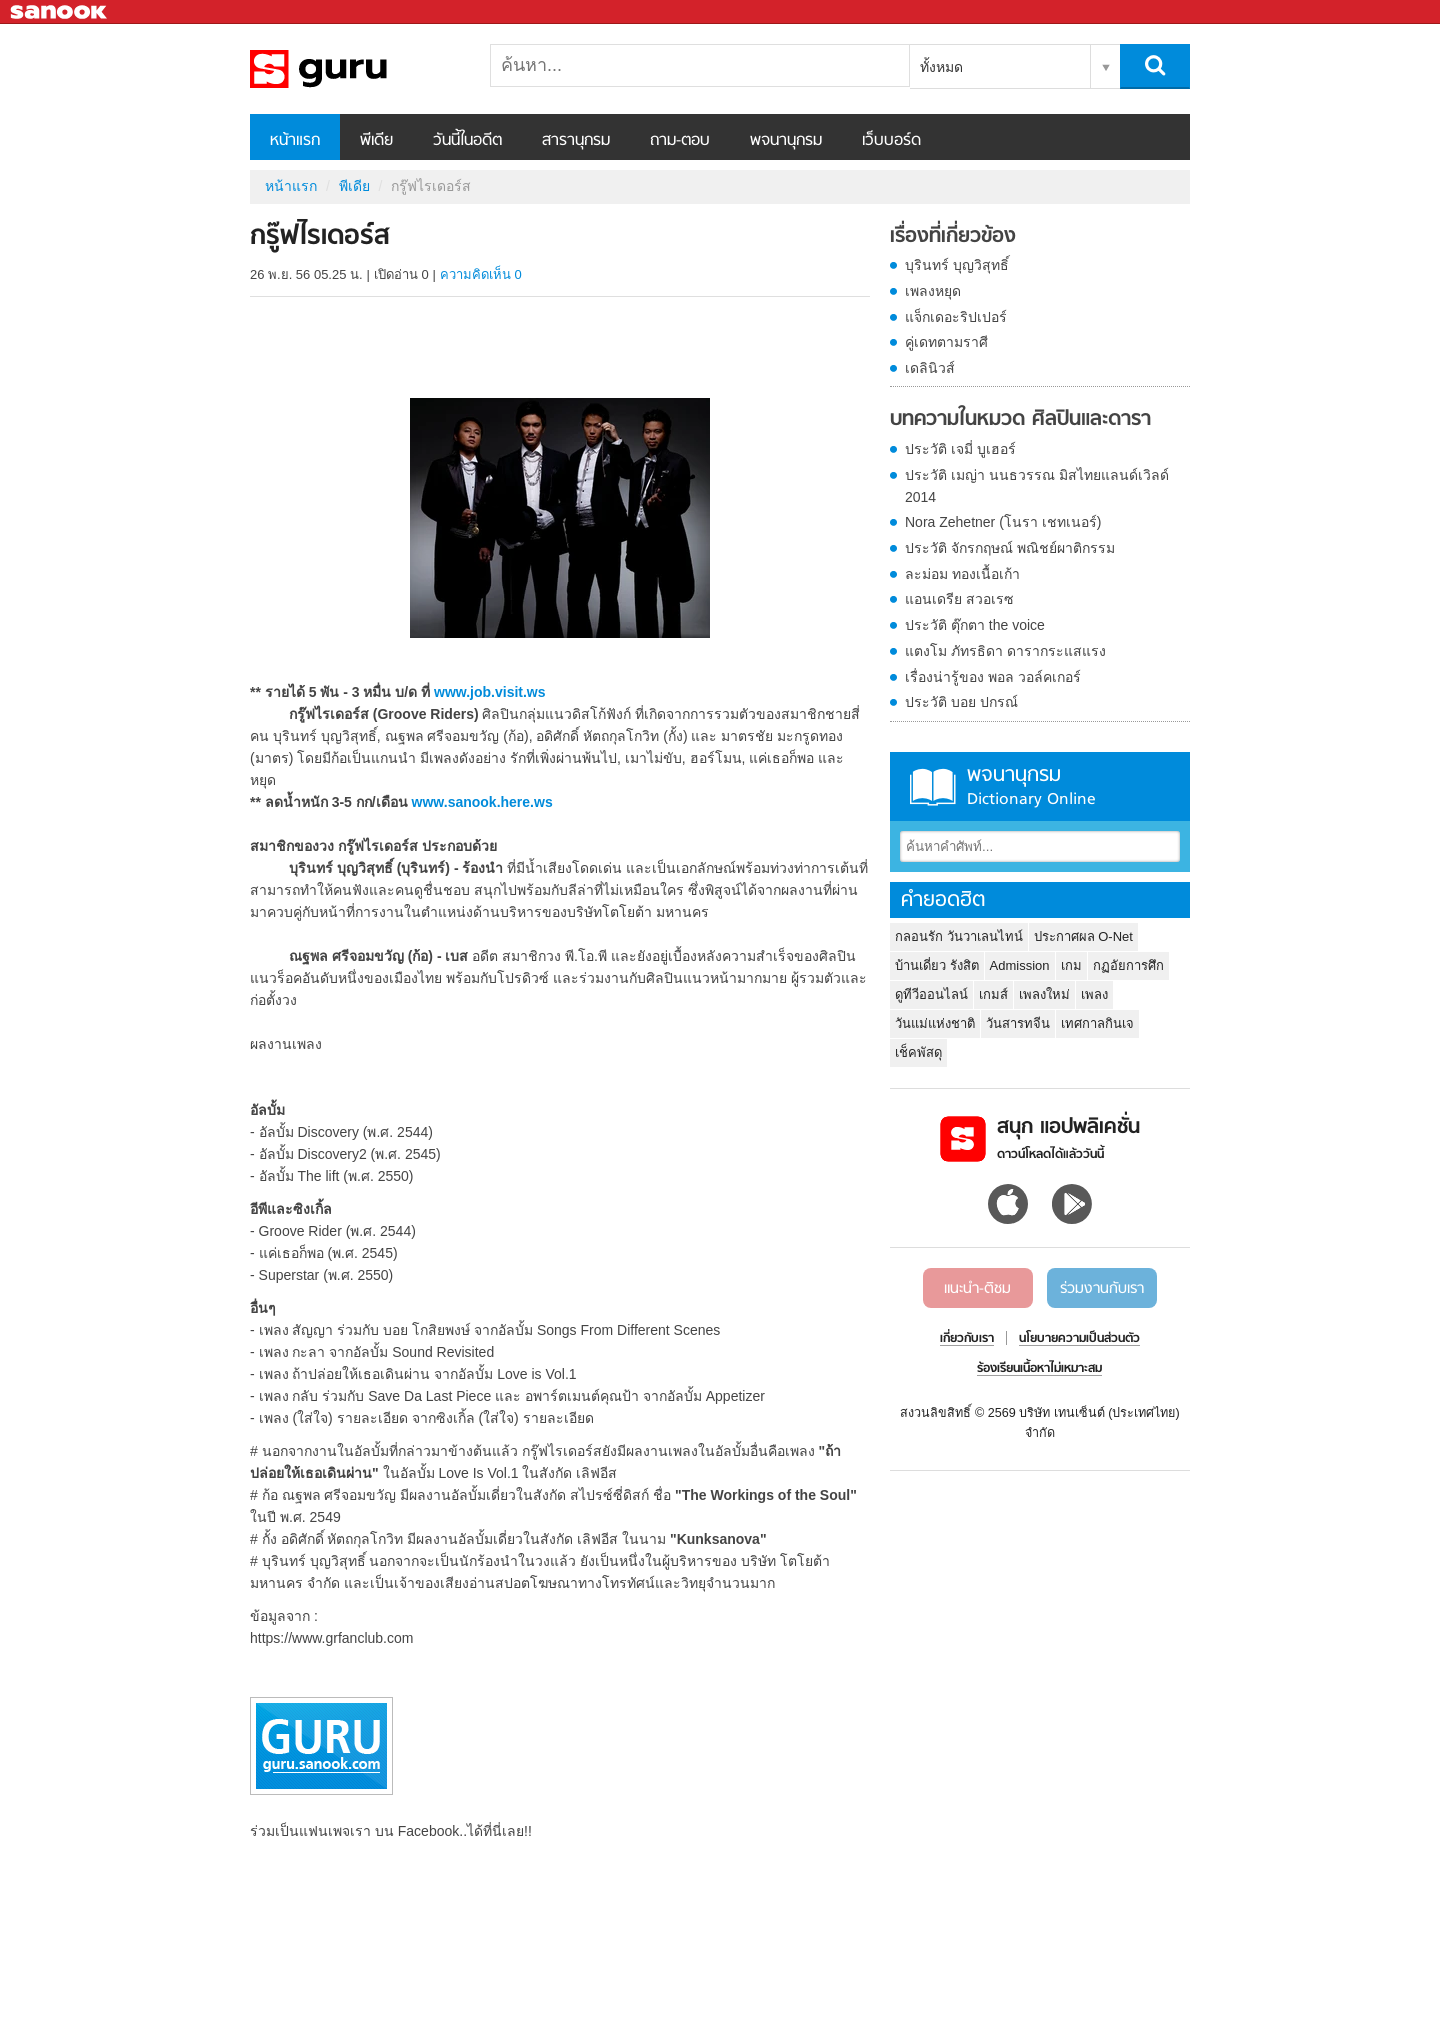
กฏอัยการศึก (1128, 965)
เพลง (1094, 994)
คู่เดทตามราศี (946, 342)
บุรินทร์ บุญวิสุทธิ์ (957, 265)
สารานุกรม (576, 141)
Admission (1020, 965)
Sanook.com (60, 12)
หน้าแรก (295, 141)
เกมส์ (993, 994)
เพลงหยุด (933, 291)
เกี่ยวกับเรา (967, 1339)
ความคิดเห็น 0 (481, 274)
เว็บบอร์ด (891, 141)
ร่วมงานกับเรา (1102, 1289)
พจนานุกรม (786, 141)
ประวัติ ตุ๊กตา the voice (975, 625)
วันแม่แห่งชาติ (935, 1023)
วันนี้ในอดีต (467, 141)
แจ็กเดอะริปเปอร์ (956, 317)
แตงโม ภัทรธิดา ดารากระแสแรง (1005, 651)
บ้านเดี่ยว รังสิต (937, 965)
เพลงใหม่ (1044, 994)
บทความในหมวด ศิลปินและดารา (1020, 420)
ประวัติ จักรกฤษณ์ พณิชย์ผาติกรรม (1010, 548)
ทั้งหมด (941, 67)
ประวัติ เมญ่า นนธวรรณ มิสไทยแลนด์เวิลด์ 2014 (1037, 486)
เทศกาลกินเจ (1097, 1023)
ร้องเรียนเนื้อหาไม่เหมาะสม (1039, 1369)
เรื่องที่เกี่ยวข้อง (953, 237)
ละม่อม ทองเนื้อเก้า (962, 574)
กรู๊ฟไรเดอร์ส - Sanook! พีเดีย (355, 69)
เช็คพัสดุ (918, 1052)
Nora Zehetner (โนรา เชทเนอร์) (1003, 522)
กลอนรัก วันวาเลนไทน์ (959, 936)
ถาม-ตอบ (680, 141)
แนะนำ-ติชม (977, 1289)
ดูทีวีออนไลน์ (931, 994)
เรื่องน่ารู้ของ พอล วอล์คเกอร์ (993, 677)
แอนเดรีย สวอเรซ (959, 599)
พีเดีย (376, 141)
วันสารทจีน (1018, 1023)
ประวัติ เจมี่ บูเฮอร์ (960, 449)
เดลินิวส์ (930, 368)
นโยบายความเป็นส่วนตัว (1079, 1339)
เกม (1071, 965)
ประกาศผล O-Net (1083, 936)
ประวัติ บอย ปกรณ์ (961, 702)
